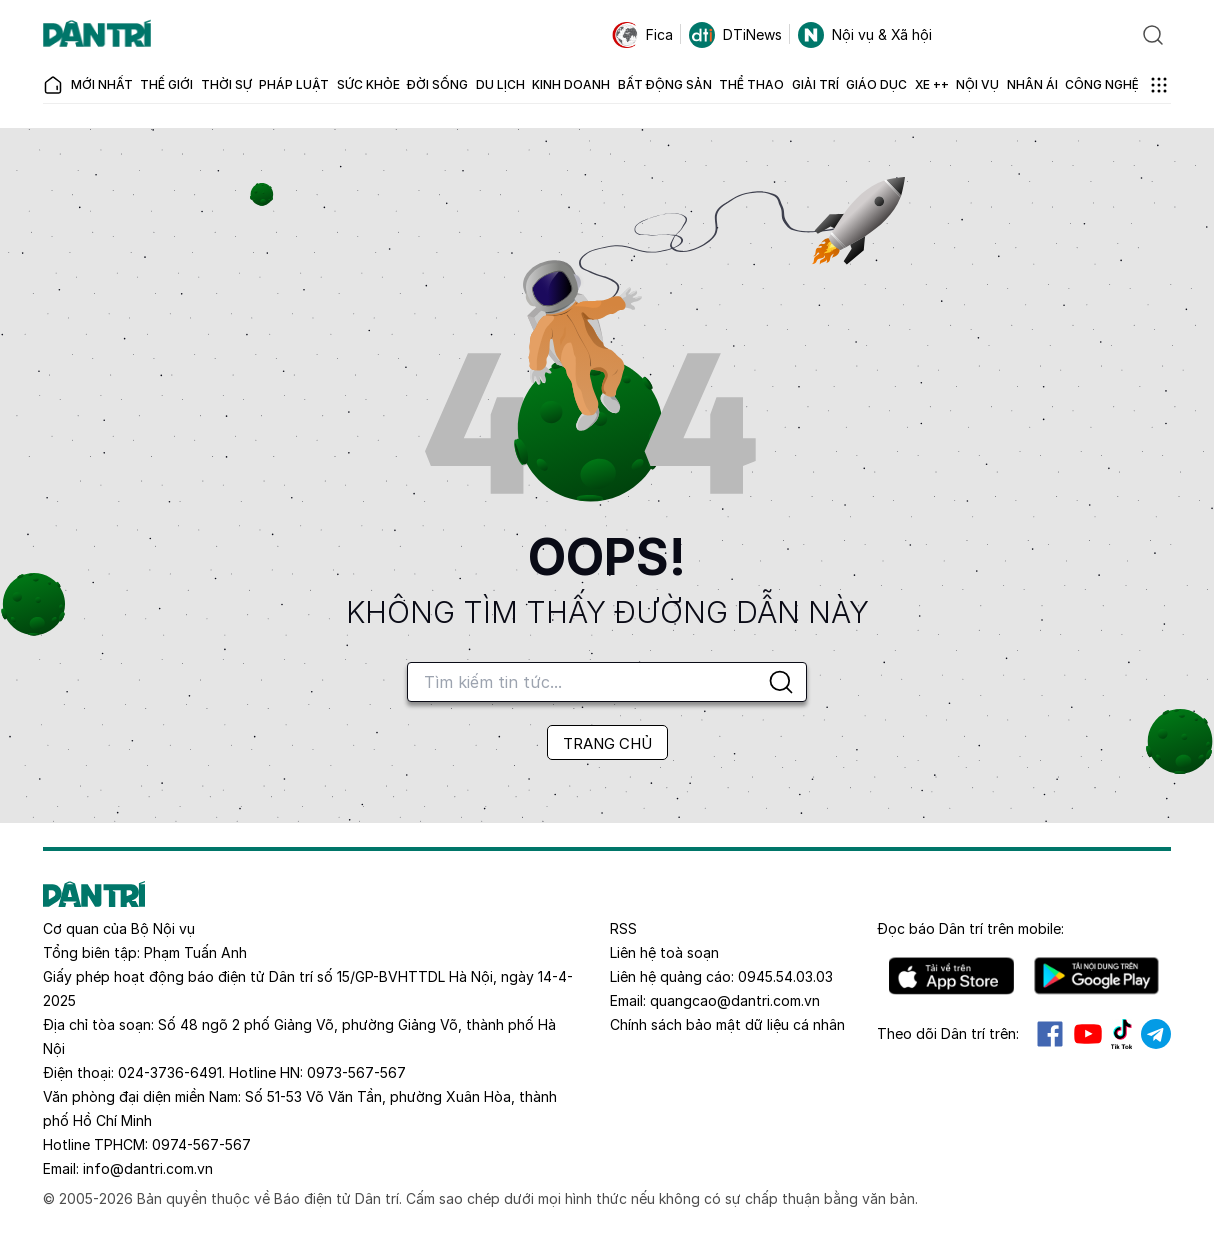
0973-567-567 (356, 1072)
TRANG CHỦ (607, 743)
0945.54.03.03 (785, 976)
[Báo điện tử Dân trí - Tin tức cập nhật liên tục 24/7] (97, 35)
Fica (642, 35)
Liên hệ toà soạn (664, 952)
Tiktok (1122, 1034)
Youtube (1088, 1034)
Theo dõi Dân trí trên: (948, 1033)
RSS (623, 928)
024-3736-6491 (170, 1072)
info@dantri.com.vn (148, 1168)
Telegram (1156, 1034)
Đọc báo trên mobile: (970, 928)
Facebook (1050, 1034)
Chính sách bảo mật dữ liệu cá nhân (727, 1024)
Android (1096, 976)
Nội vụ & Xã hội (865, 35)
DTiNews (735, 35)
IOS (951, 976)
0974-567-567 (201, 1144)
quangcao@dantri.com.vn (735, 1000)
